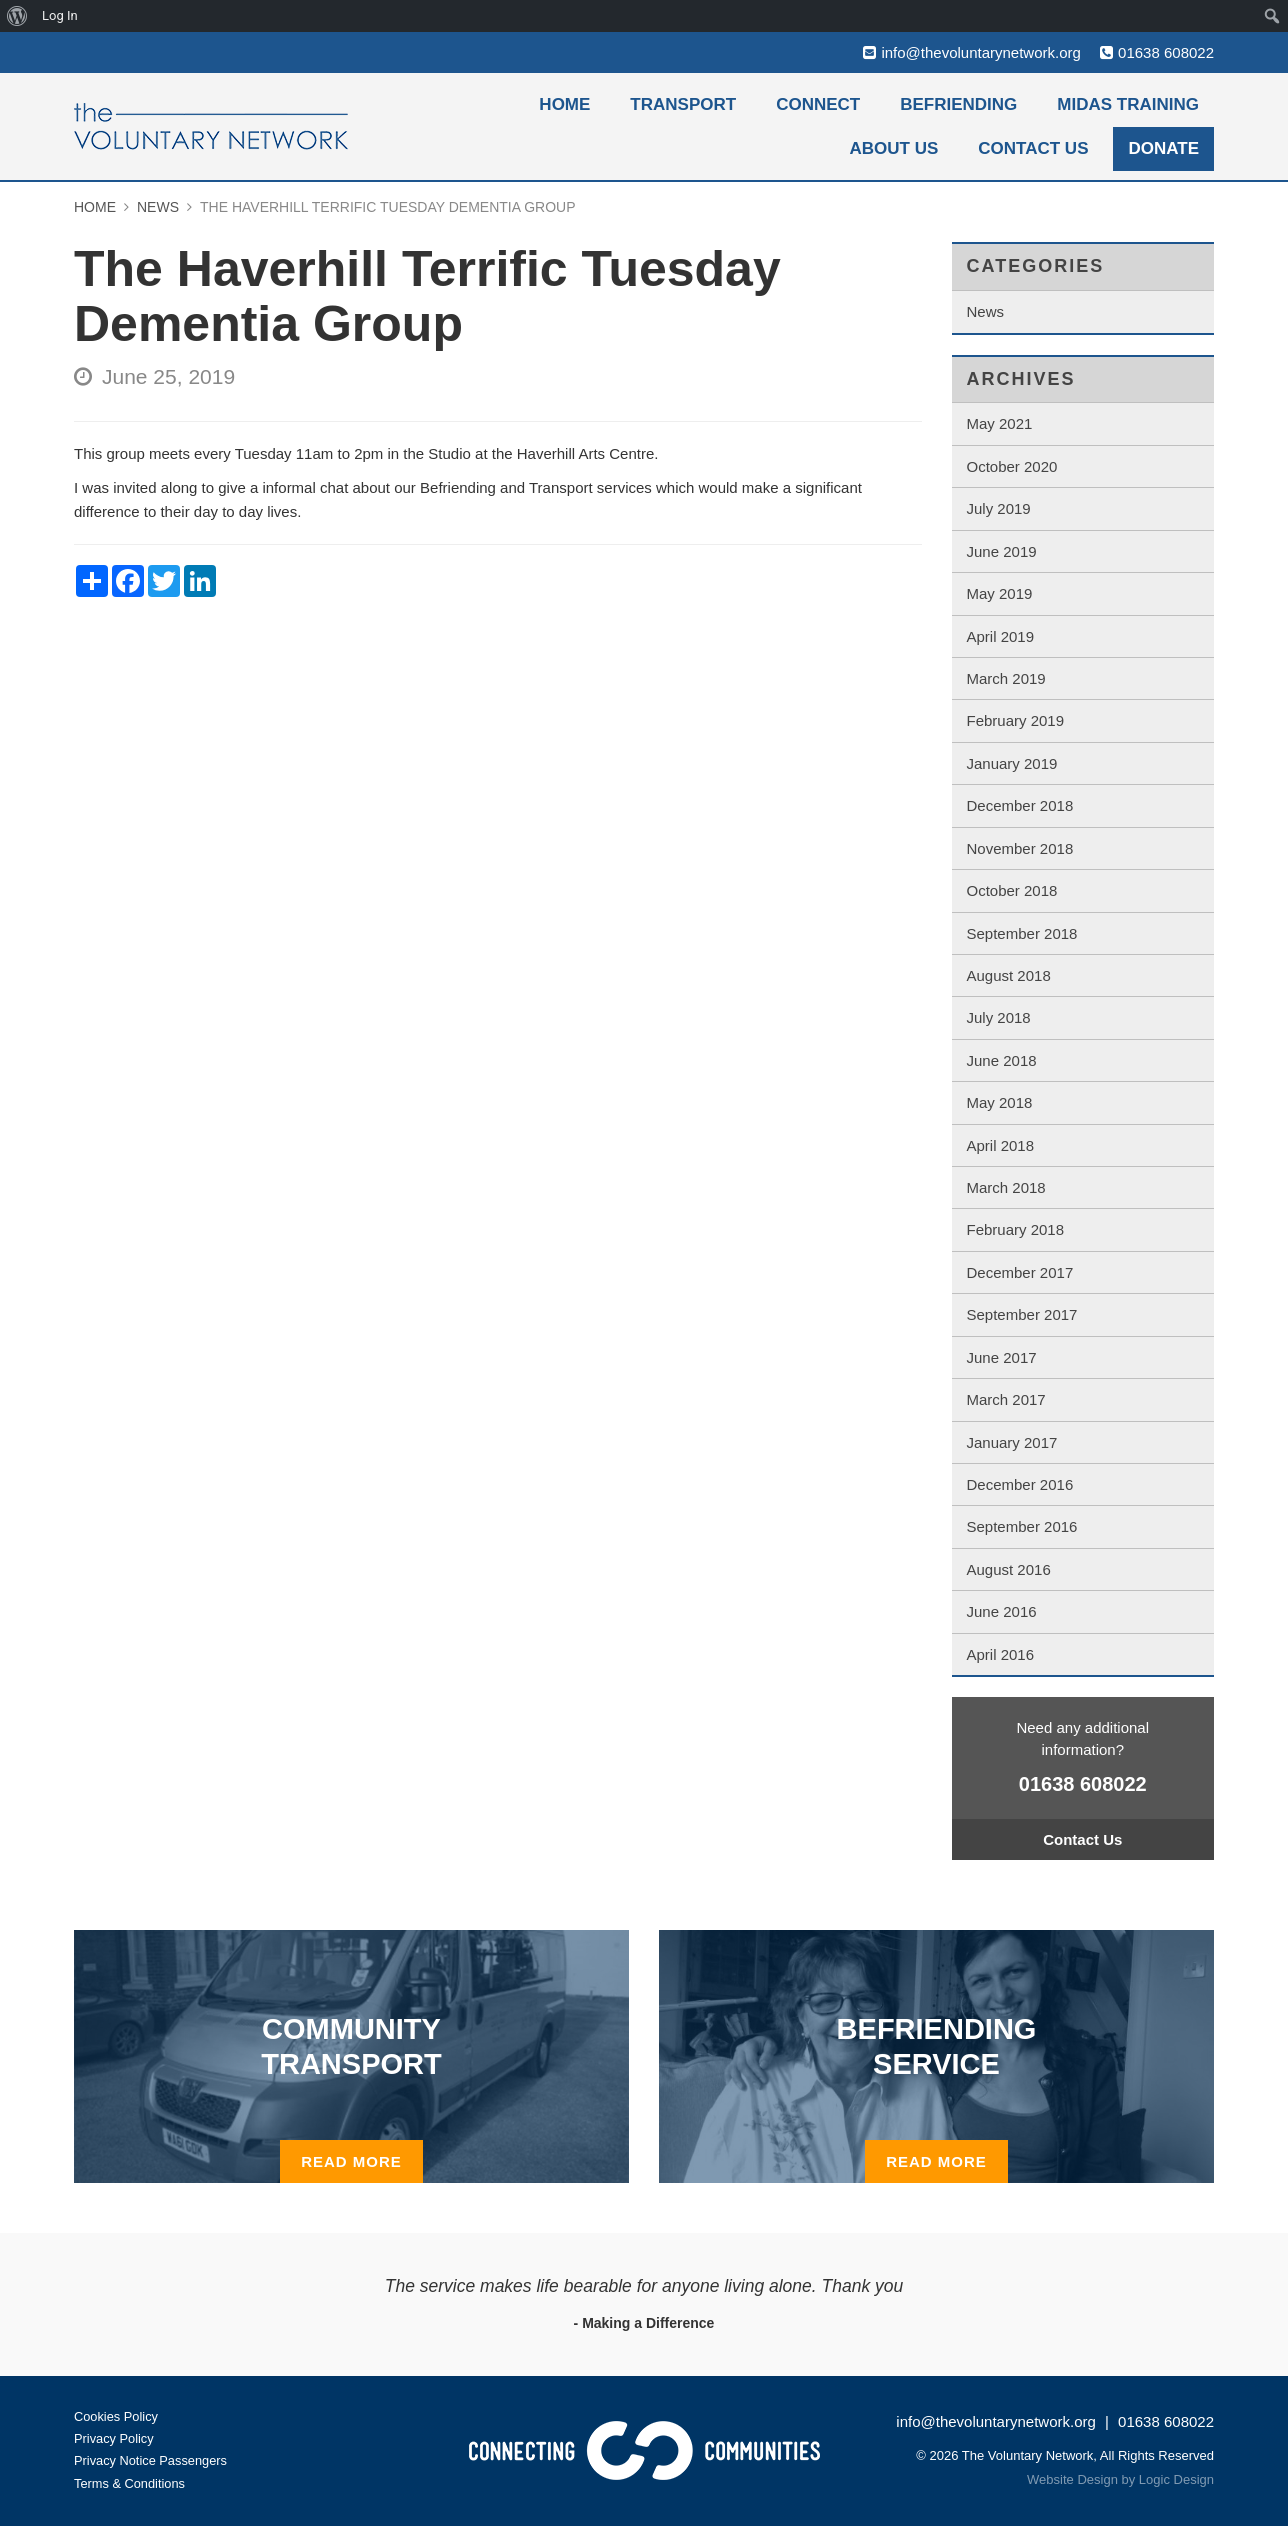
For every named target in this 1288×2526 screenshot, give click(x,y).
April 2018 (1001, 1145)
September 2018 (1022, 933)
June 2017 (1002, 1357)
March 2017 (1006, 1399)
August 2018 (1009, 975)
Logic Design (1176, 2480)
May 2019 (1000, 593)
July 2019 (999, 508)
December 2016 (1020, 1484)
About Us (894, 148)
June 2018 (1002, 1060)
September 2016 (1022, 1526)
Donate (1163, 148)
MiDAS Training (1128, 104)
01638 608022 (1166, 52)
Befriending (958, 104)
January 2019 (1012, 763)
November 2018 (1020, 848)
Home (564, 104)
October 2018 (1012, 890)
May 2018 (1000, 1102)
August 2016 (1009, 1569)
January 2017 (1012, 1442)
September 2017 (1022, 1314)
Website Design (1072, 2480)
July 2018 (999, 1017)
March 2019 (1006, 678)
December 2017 (1020, 1272)
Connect (818, 104)
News (986, 311)
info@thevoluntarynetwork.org (981, 52)
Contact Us (1033, 148)
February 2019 (1016, 720)
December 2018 (1020, 805)
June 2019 (1002, 551)
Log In (60, 15)
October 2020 (1012, 466)
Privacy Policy (114, 2438)
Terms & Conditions (130, 2483)
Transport (683, 104)
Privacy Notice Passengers (151, 2461)
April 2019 (1001, 636)
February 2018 (1016, 1229)
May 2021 (1000, 423)
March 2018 (1006, 1187)
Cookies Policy (116, 2416)
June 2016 (1002, 1611)
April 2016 (1001, 1654)
